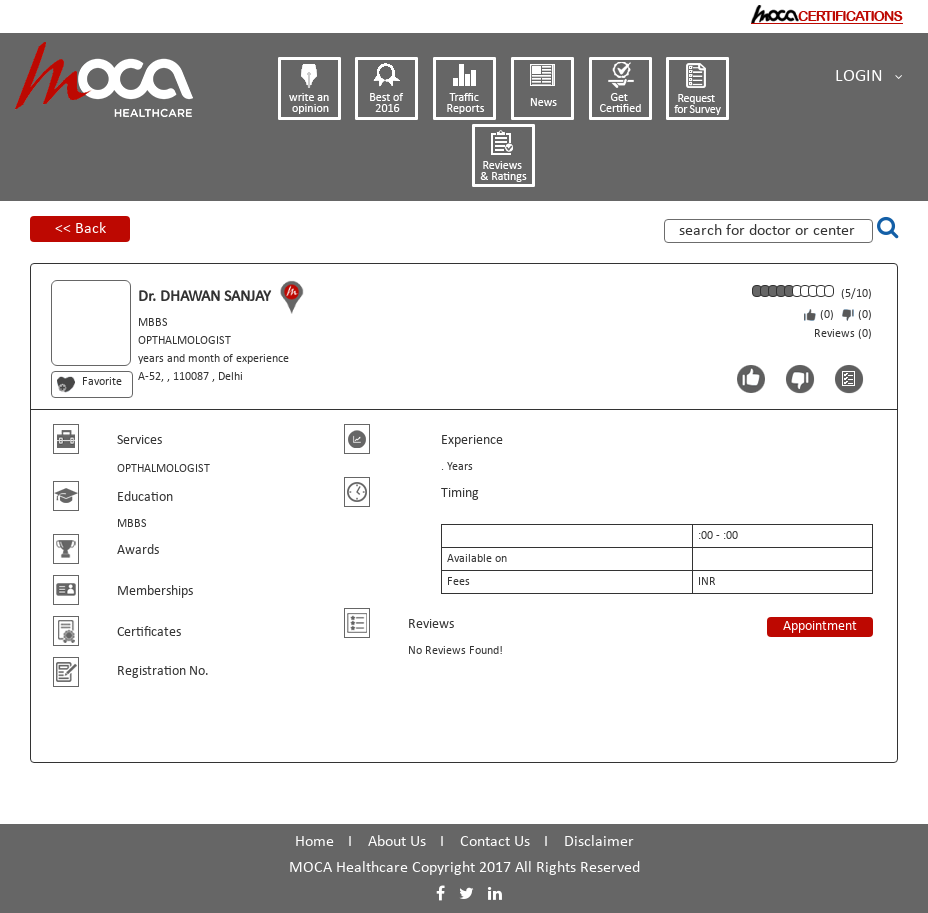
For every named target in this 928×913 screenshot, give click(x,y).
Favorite (102, 382)
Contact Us (495, 842)
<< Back (80, 229)
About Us (397, 842)
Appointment (820, 626)
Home (314, 842)
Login (869, 77)
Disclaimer (599, 842)
